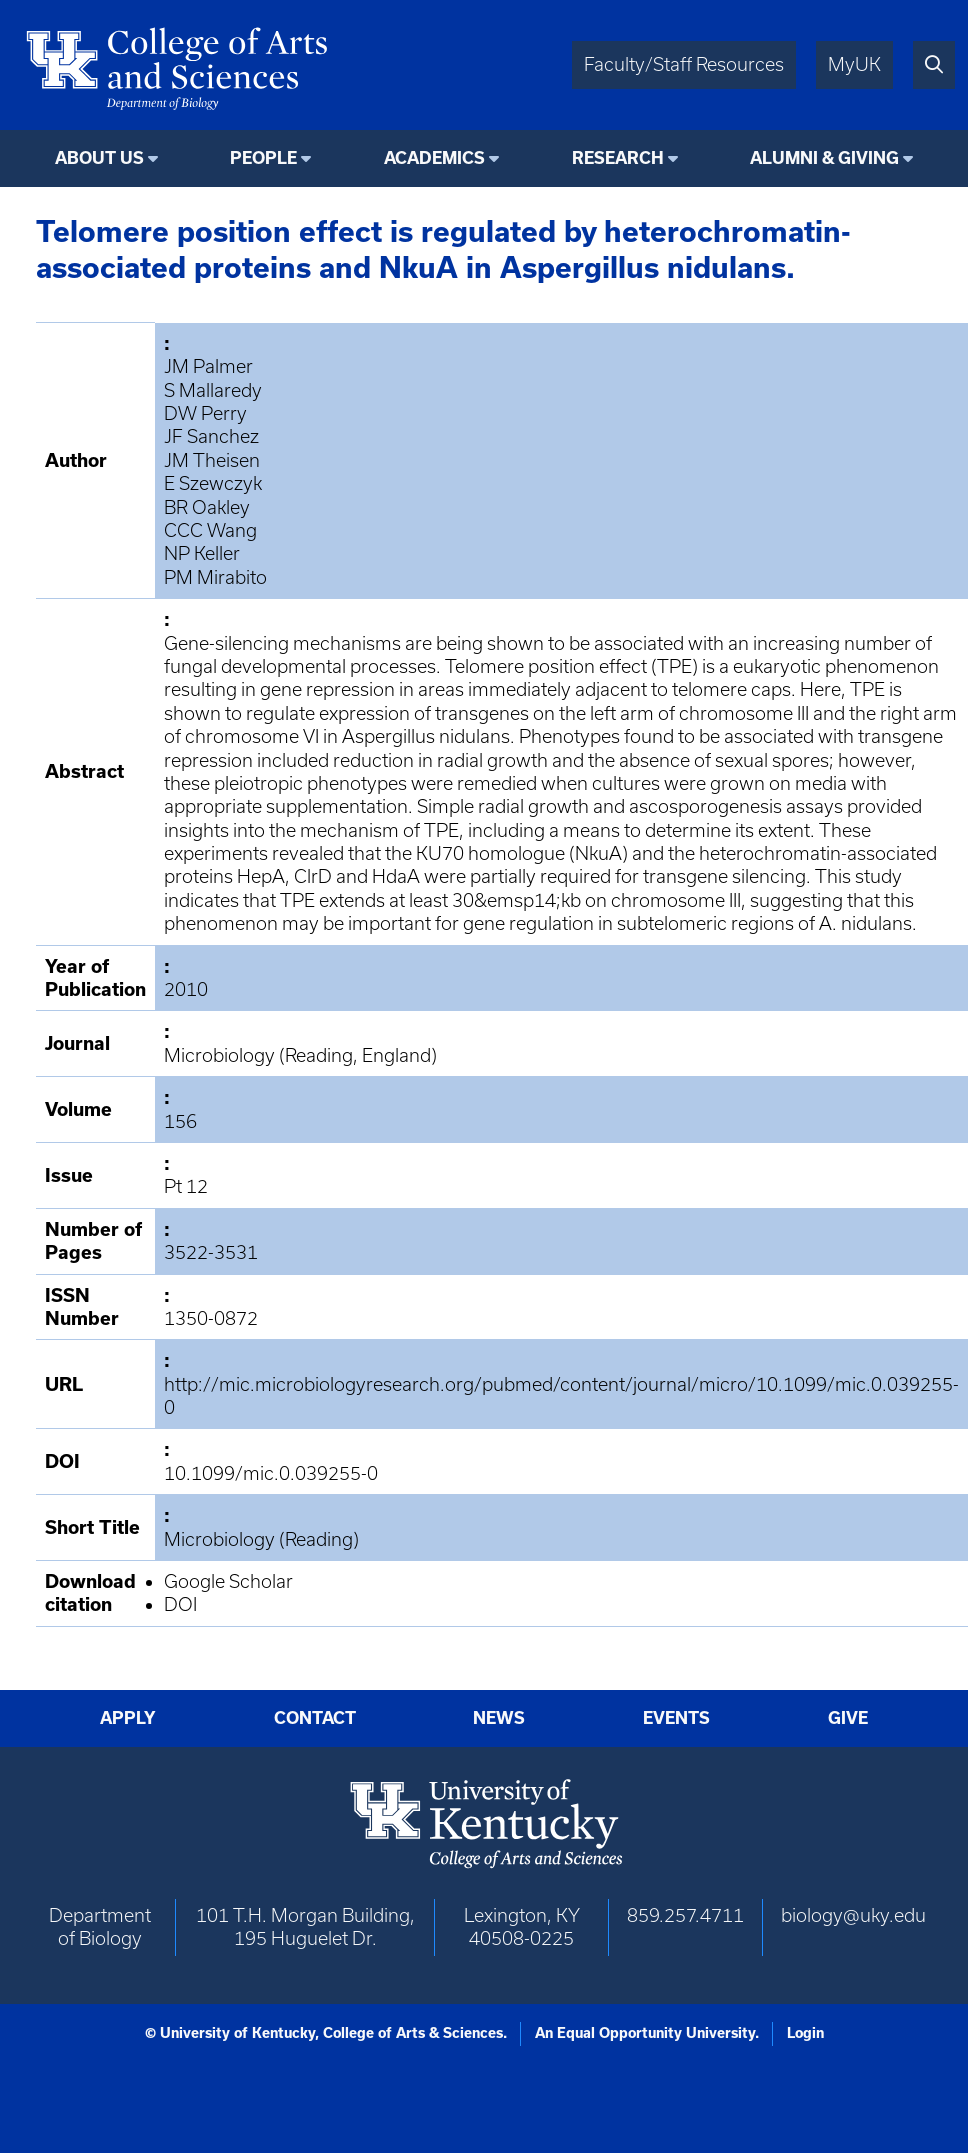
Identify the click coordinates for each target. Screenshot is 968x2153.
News (499, 1718)
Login (805, 2033)
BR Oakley (207, 507)
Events (676, 1718)
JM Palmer (208, 366)
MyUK (854, 64)
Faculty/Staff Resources (684, 64)
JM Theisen (212, 460)
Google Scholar (228, 1581)
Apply (128, 1718)
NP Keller (202, 553)
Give (848, 1718)
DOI (180, 1604)
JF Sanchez (211, 436)
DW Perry (205, 413)
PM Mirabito (215, 577)
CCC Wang (210, 530)
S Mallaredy (213, 390)
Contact (315, 1718)
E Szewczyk (213, 483)
